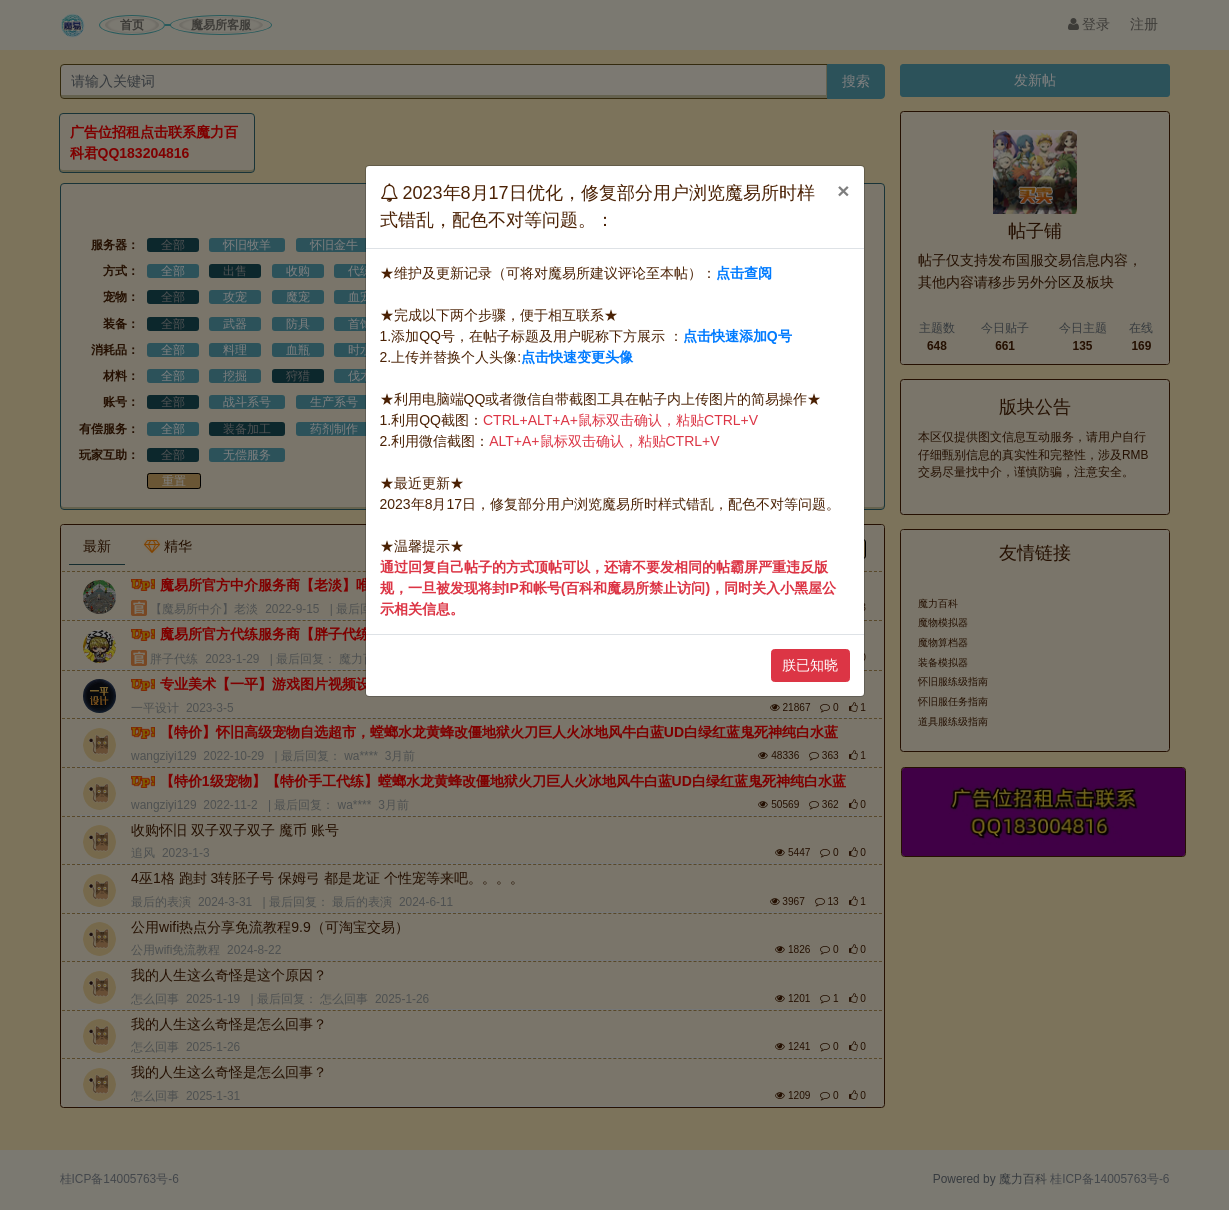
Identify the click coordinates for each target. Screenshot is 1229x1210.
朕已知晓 (810, 665)
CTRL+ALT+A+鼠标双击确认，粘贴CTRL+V (620, 420)
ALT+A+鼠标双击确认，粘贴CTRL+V (604, 441)
